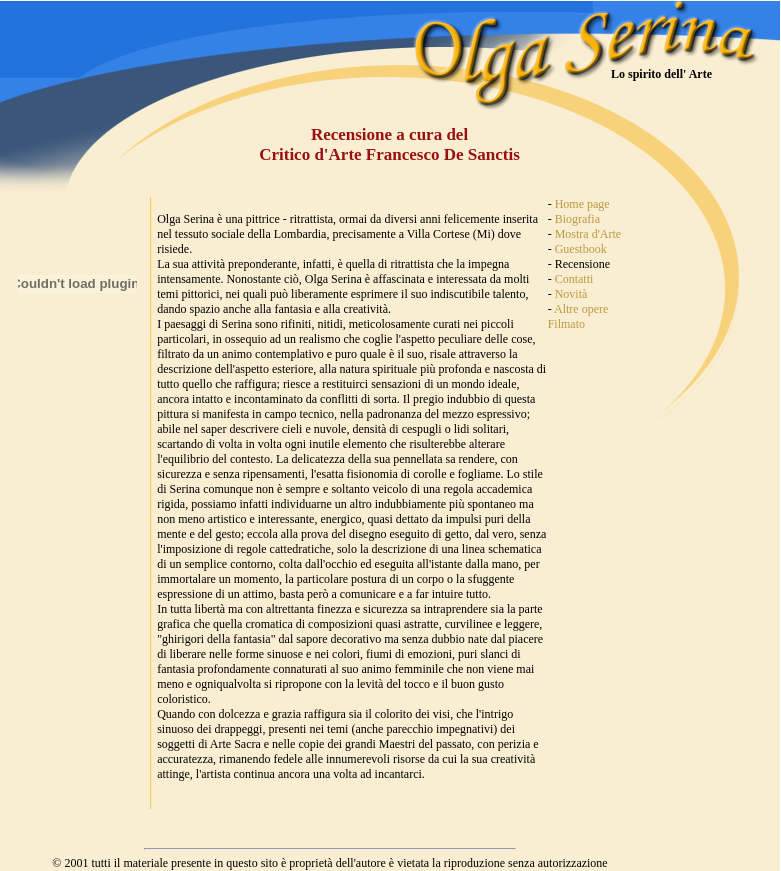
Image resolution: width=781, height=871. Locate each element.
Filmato (566, 324)
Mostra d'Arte (588, 234)
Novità (571, 294)
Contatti (574, 279)
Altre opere (581, 309)
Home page (582, 204)
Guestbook (581, 249)
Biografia (577, 219)
